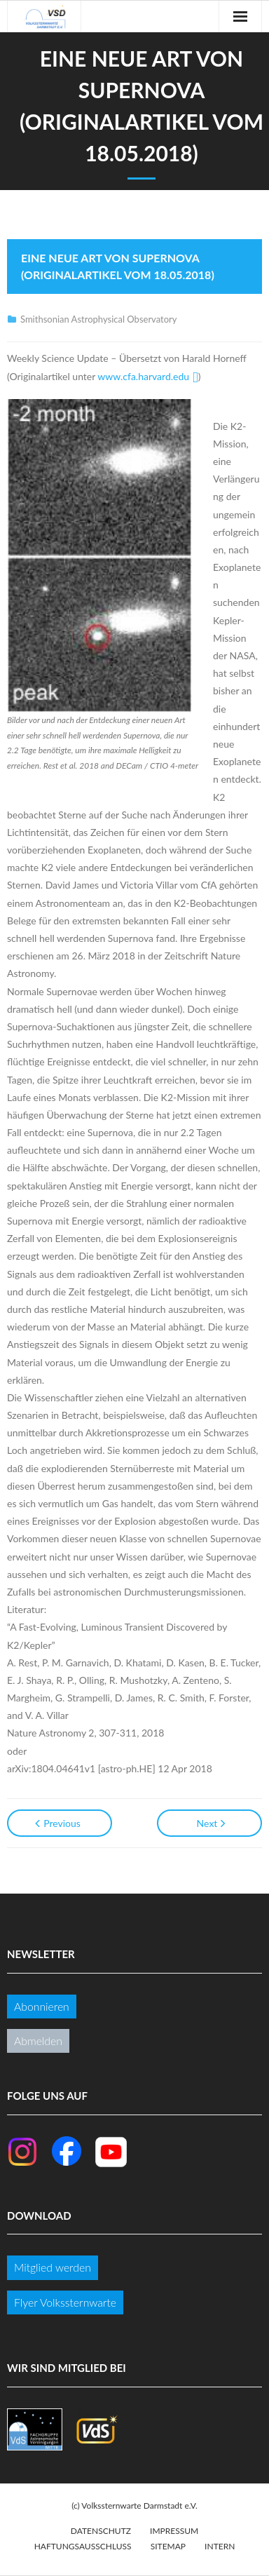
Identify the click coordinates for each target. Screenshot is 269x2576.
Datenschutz (101, 2531)
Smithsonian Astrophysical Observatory (98, 319)
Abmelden (38, 2040)
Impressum (174, 2531)
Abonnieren (41, 2006)
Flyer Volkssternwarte (65, 2302)
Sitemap (168, 2546)
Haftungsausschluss (83, 2546)
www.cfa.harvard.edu (143, 376)
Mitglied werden (52, 2267)
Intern (220, 2546)
